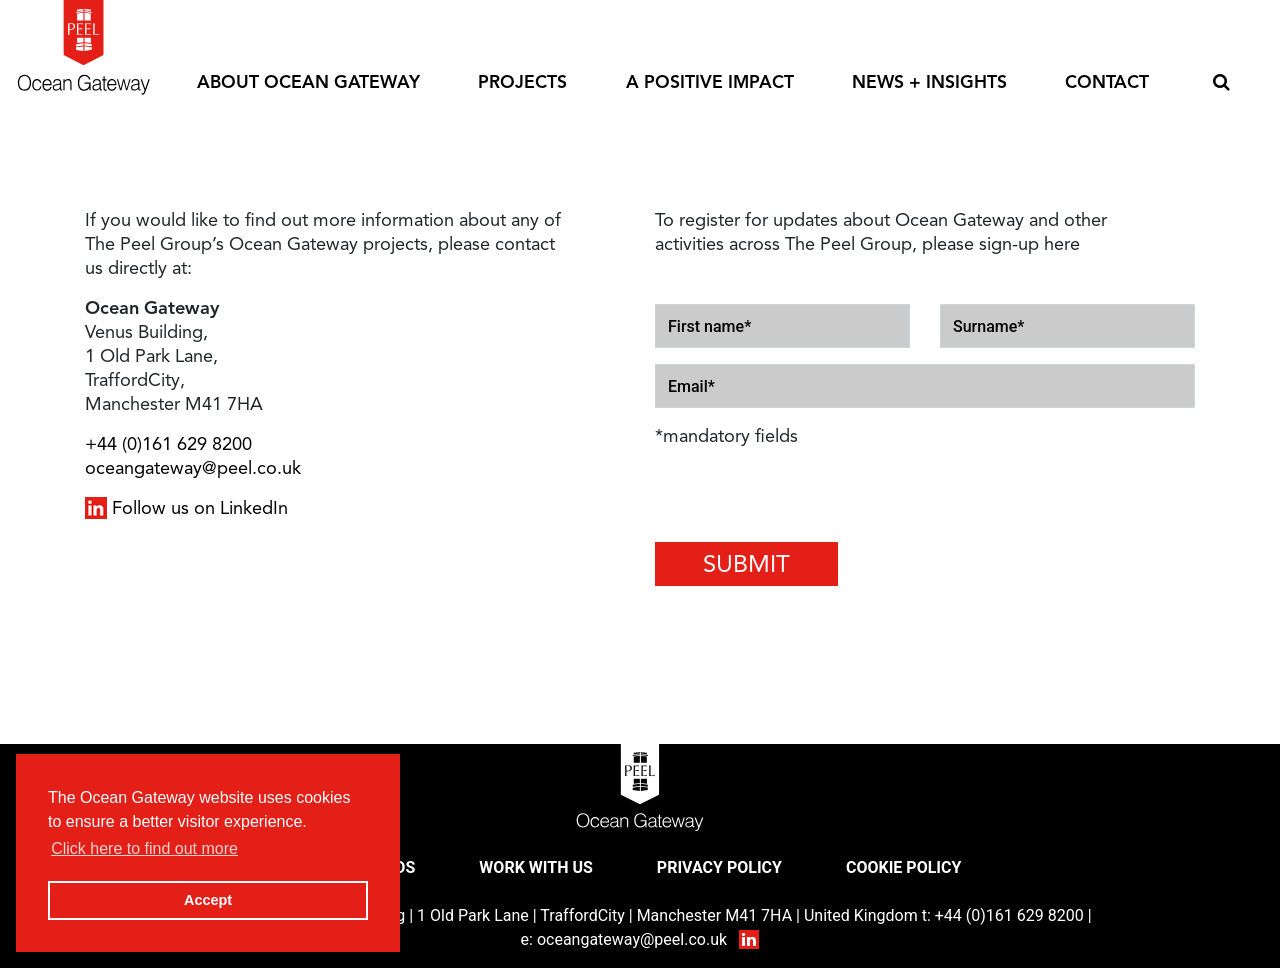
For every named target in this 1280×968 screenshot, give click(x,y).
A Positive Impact (710, 82)
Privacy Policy (719, 867)
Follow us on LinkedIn (186, 508)
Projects (522, 82)
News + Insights (929, 82)
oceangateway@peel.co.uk (193, 468)
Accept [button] (208, 900)
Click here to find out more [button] (144, 848)
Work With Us (535, 867)
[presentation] (772, 494)
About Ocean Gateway (308, 82)
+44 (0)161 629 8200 (168, 444)
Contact (1107, 82)
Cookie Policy (903, 867)
